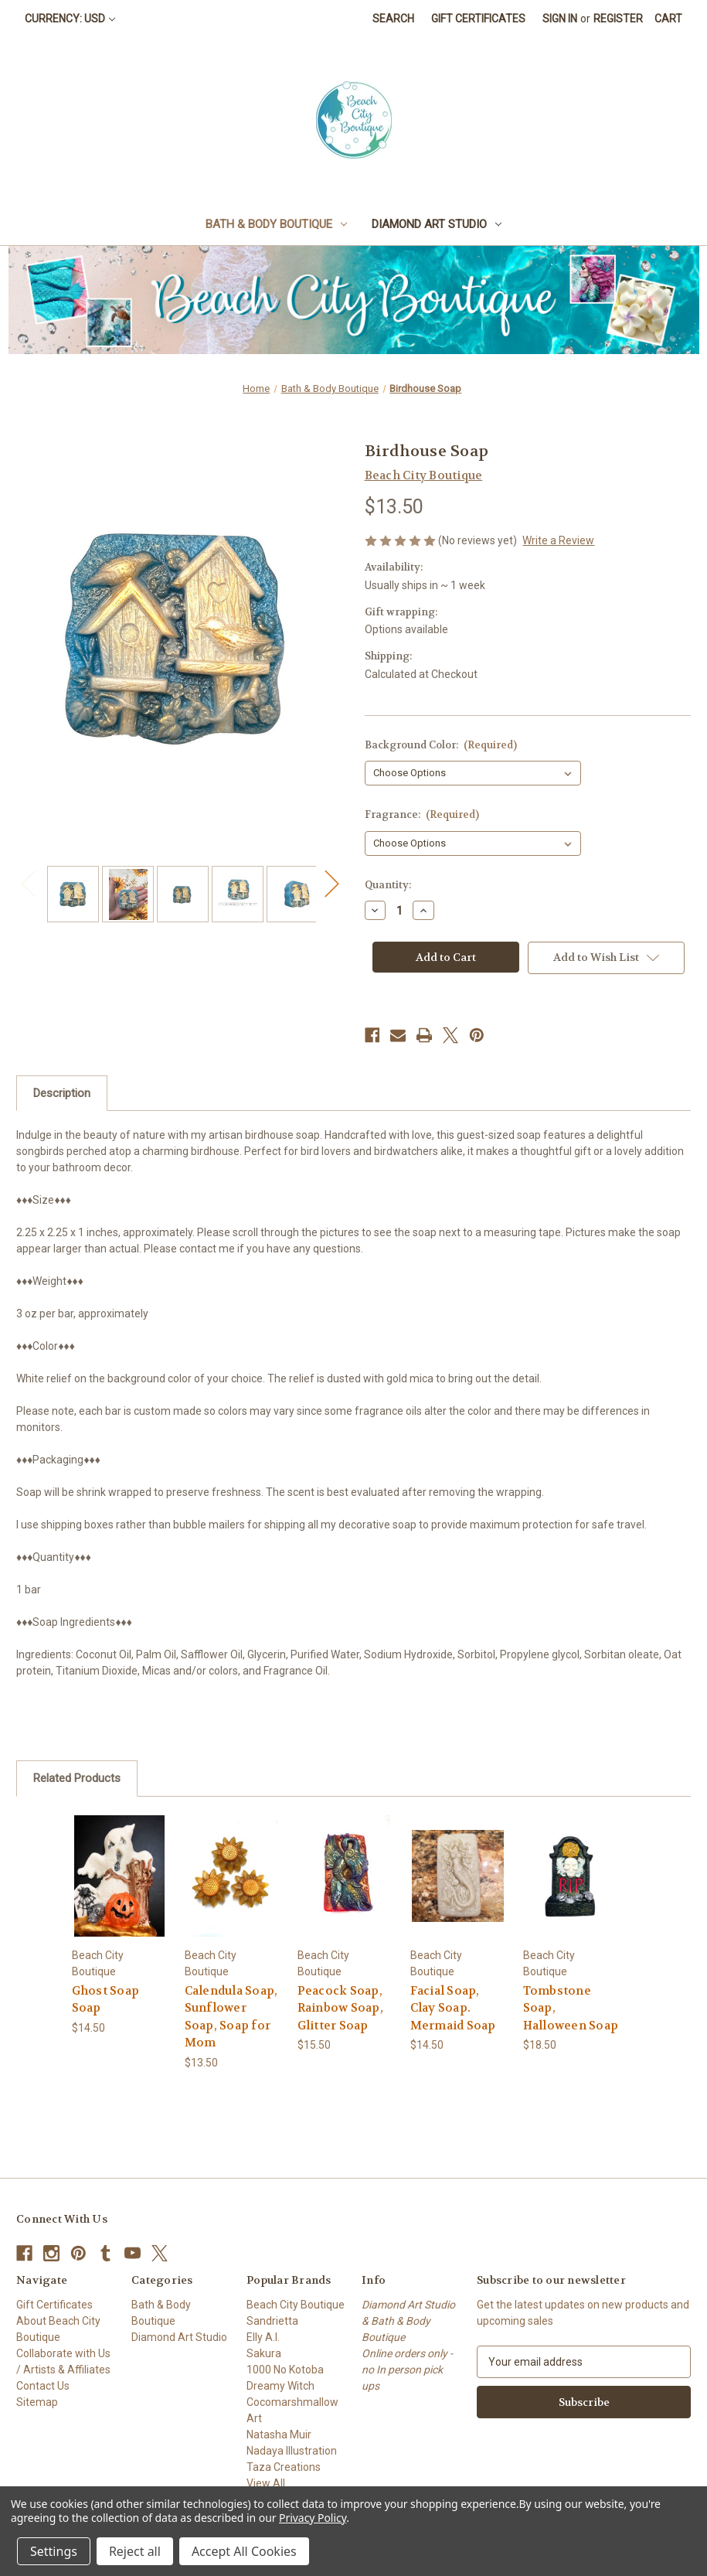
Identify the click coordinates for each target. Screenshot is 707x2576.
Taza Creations (283, 2467)
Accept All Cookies (244, 2551)
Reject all (135, 2551)
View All (265, 2483)
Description (61, 1093)
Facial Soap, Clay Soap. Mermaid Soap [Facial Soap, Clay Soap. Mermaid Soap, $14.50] (453, 2008)
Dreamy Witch (280, 2386)
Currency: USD (70, 18)
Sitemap (37, 2402)
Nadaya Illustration (291, 2451)
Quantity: (388, 884)
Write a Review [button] (558, 540)
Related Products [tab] (77, 1778)
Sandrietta (272, 2321)
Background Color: (441, 744)
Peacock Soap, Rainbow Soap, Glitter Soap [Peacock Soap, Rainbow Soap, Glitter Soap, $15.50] (340, 2008)
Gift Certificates (478, 18)
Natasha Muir (278, 2434)
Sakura (263, 2353)
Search (393, 18)
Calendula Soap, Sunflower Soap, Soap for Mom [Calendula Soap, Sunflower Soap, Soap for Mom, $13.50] (231, 2017)
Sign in (559, 18)
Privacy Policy (312, 2517)
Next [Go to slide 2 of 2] (331, 882)
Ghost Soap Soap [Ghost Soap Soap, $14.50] (106, 1999)
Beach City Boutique (295, 2304)
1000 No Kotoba (285, 2369)
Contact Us (43, 2386)
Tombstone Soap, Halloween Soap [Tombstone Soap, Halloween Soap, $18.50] (571, 2008)
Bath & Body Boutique (276, 224)
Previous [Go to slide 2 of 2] (27, 882)
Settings (53, 2551)
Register (618, 18)
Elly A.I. (263, 2337)
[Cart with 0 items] (668, 19)
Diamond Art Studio (436, 224)
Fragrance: (422, 814)
